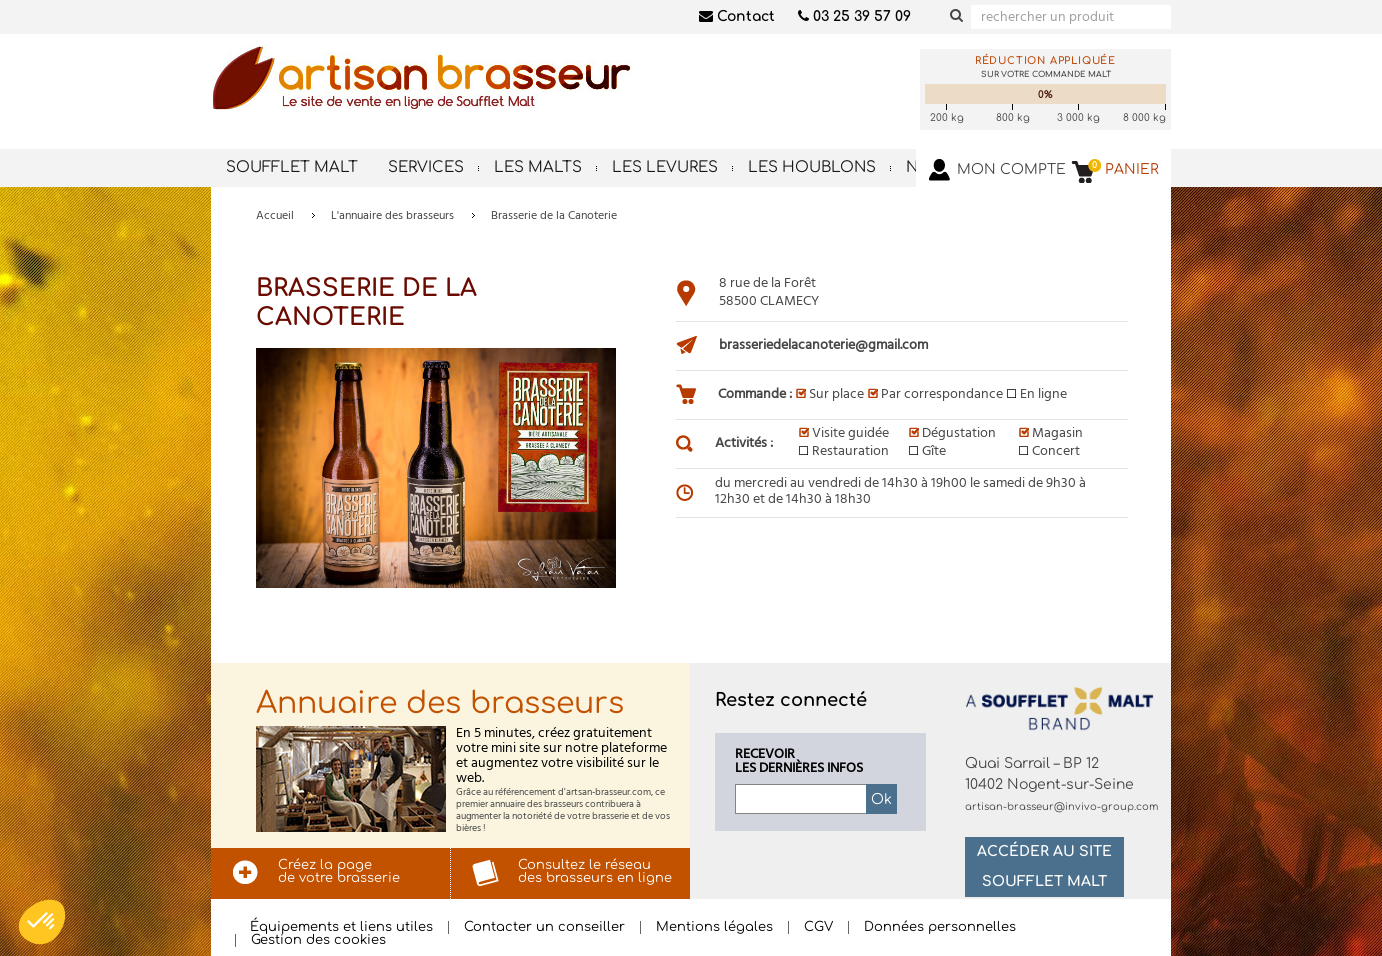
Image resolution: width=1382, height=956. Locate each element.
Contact (737, 16)
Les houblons (812, 167)
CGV (818, 927)
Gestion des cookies (318, 940)
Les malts (538, 167)
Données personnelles (940, 927)
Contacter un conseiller (544, 927)
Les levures (665, 167)
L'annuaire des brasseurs (392, 216)
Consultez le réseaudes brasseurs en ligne (595, 871)
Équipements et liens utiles (341, 927)
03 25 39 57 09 (854, 16)
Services (426, 167)
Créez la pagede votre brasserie (339, 871)
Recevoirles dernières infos (799, 762)
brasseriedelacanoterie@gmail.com (823, 345)
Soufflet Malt (292, 167)
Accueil (275, 216)
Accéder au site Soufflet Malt (1044, 866)
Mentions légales (714, 927)
